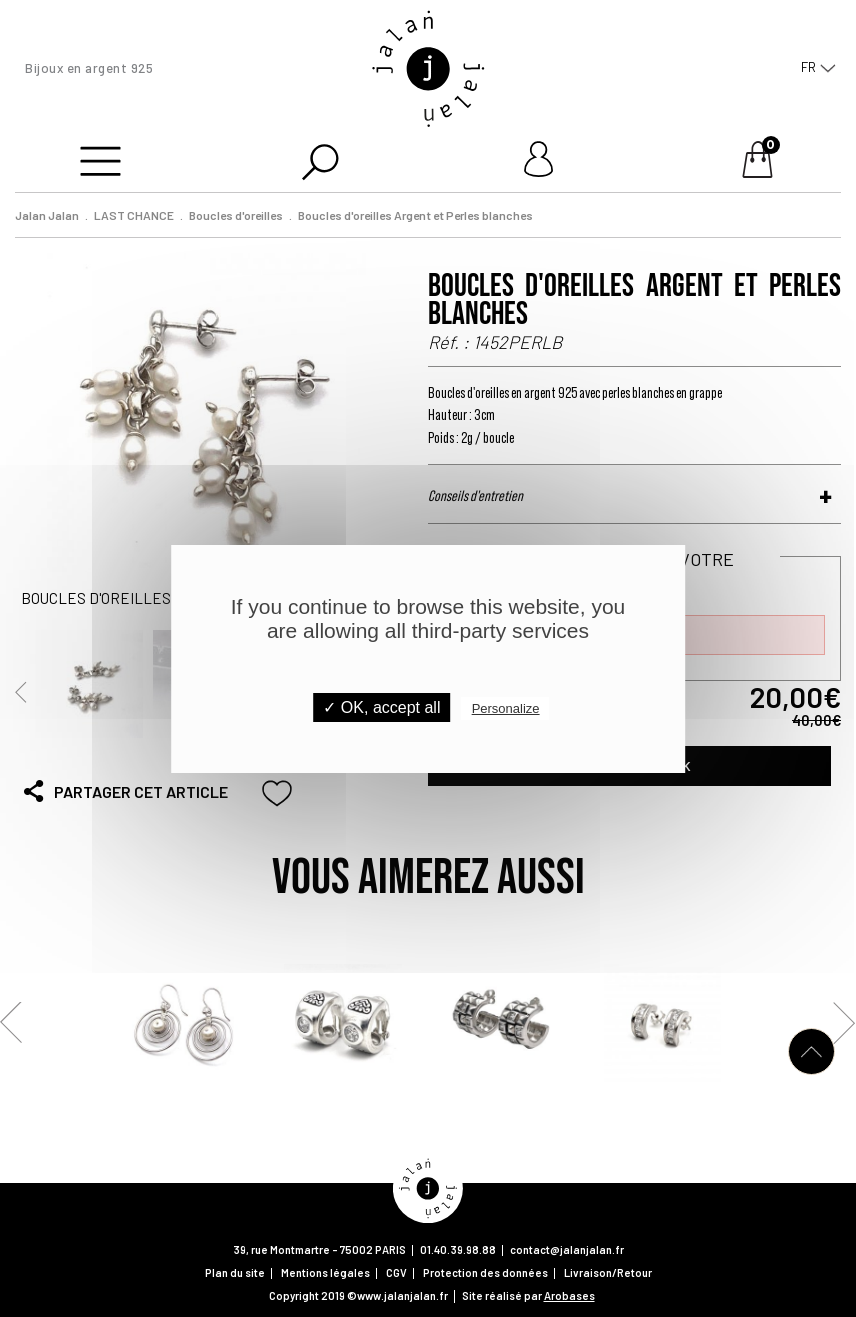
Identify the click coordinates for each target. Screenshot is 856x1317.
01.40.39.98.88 (458, 1249)
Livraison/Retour (608, 1272)
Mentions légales (325, 1272)
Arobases (569, 1295)
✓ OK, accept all (381, 707)
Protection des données (485, 1272)
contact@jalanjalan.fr (567, 1249)
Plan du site (235, 1272)
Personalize (506, 708)
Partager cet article (124, 791)
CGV (396, 1272)
